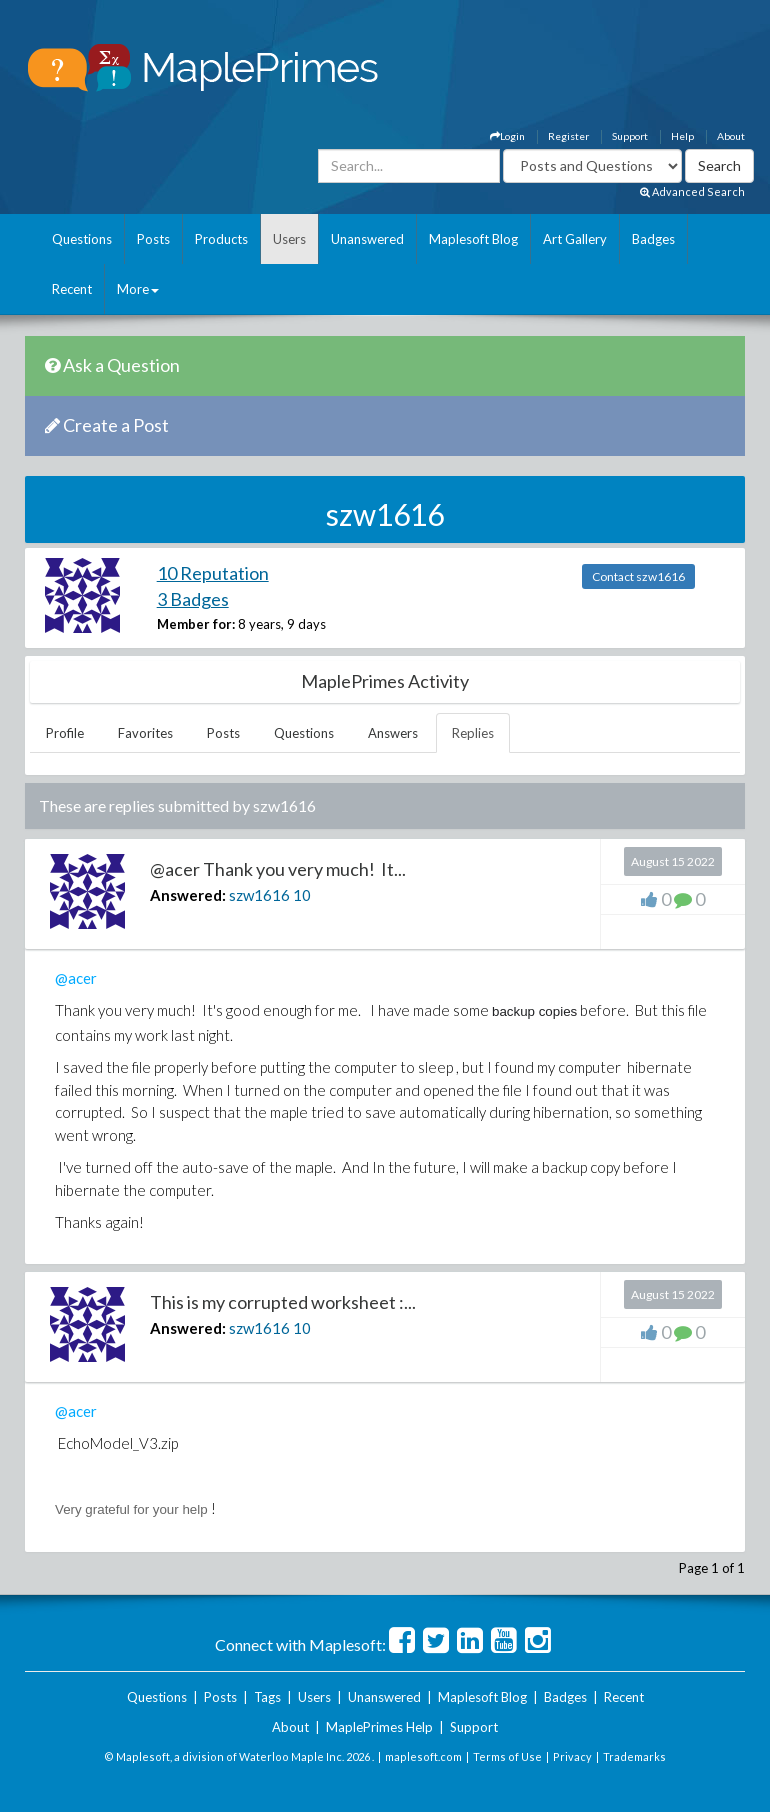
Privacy (572, 1756)
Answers (393, 733)
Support (630, 136)
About (731, 136)
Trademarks (634, 1756)
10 (302, 895)
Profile (65, 733)
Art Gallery (575, 239)
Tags (267, 1697)
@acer (76, 978)
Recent (72, 289)
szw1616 (259, 895)
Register (568, 136)
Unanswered (367, 239)
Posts (153, 239)
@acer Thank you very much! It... (278, 869)
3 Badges (193, 599)
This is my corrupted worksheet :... (283, 1302)
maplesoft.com (423, 1756)
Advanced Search (692, 191)
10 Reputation (213, 573)
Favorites (145, 733)
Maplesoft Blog (473, 239)
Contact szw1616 (638, 576)
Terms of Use (507, 1756)
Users (289, 239)
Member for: (196, 624)
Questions (82, 239)
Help (682, 136)
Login (507, 136)
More (138, 289)
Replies (473, 733)
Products (221, 239)
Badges (653, 239)
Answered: (188, 895)
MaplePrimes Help (379, 1727)
